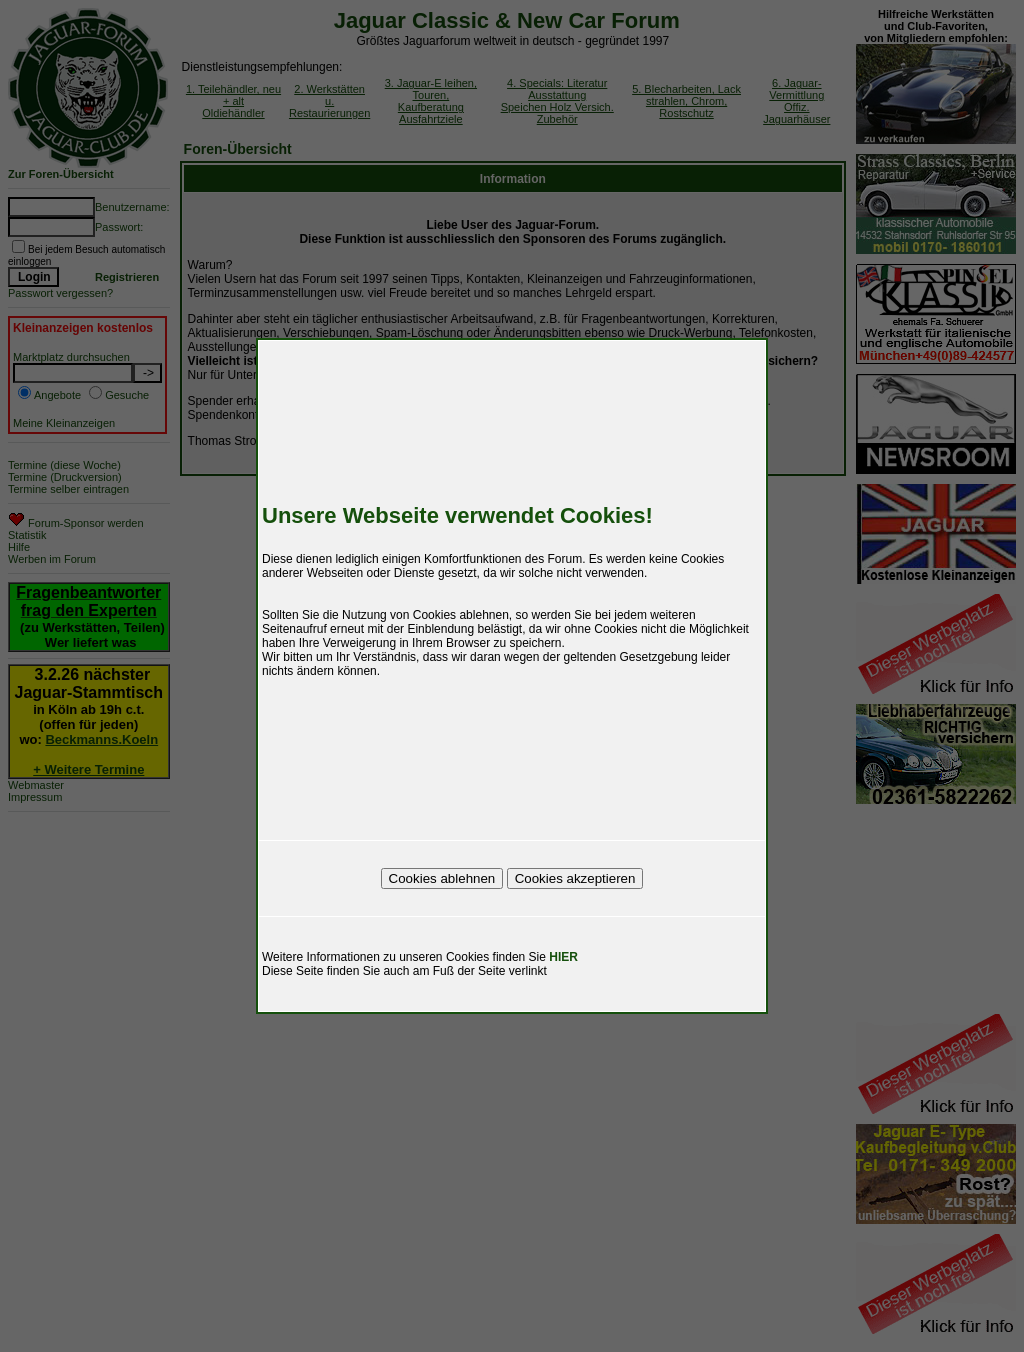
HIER (563, 957)
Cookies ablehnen (442, 878)
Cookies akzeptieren (575, 878)
